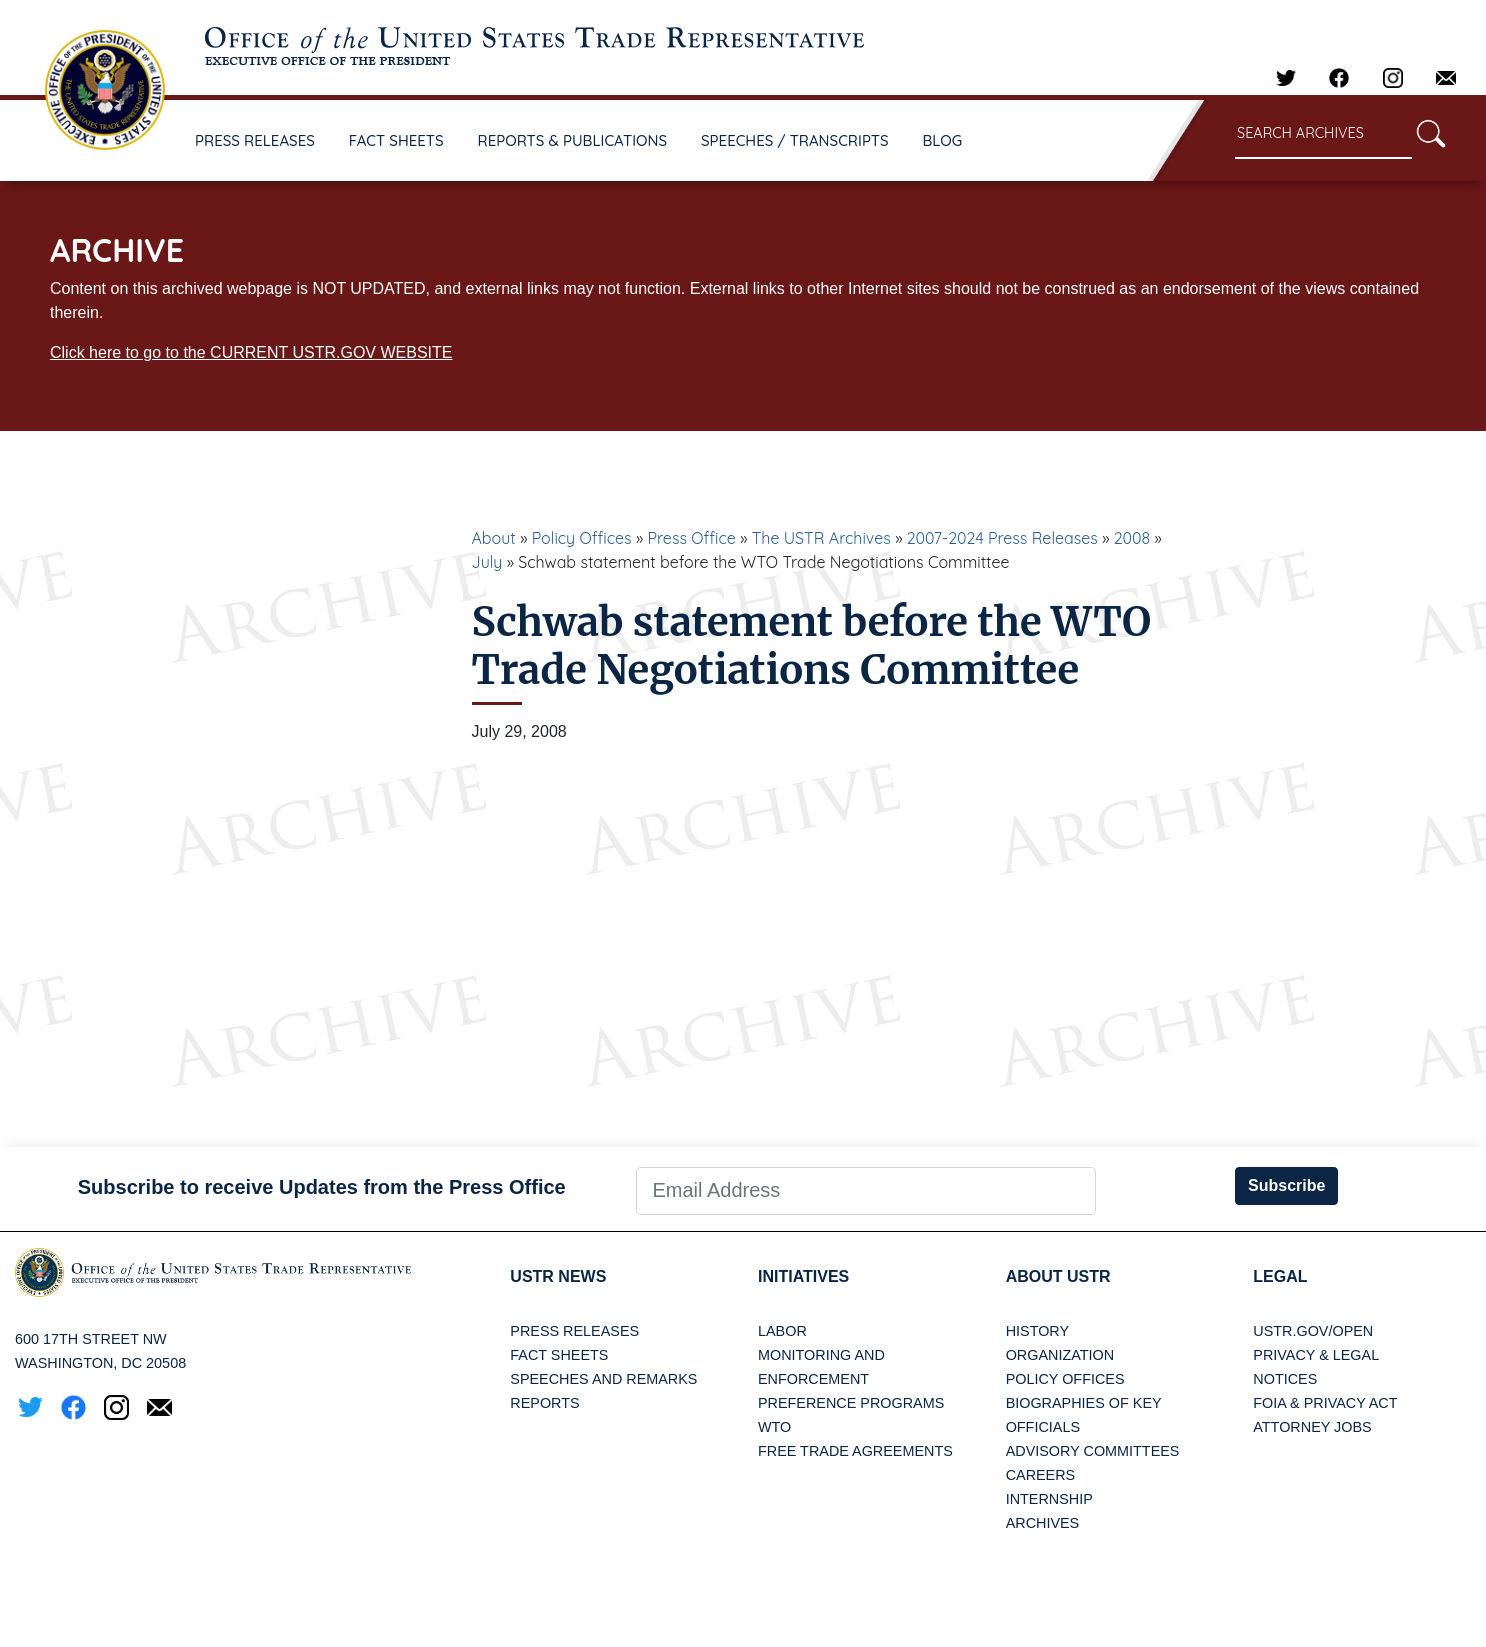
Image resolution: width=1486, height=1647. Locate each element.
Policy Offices (582, 538)
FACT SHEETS (396, 140)
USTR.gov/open (1313, 1331)
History (1037, 1331)
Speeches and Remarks (603, 1379)
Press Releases (574, 1331)
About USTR (1058, 1276)
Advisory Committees (1093, 1451)
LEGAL (1280, 1276)
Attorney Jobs (1312, 1427)
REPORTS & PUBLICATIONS (573, 140)
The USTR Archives (821, 538)
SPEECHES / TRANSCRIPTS (795, 140)
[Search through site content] (1323, 134)
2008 (1132, 538)
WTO (774, 1427)
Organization (1060, 1355)
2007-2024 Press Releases (1002, 538)
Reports (544, 1403)
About (494, 538)
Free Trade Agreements (855, 1451)
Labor (782, 1331)
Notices (1285, 1379)
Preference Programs (851, 1403)
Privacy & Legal (1316, 1355)
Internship (1049, 1499)
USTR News (558, 1276)
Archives (1043, 1523)
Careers (1041, 1475)
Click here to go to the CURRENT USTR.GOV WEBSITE (251, 352)
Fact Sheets (559, 1355)
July (487, 562)
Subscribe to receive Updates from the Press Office (322, 1187)
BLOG (943, 140)
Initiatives (803, 1276)
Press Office (692, 538)
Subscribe (1286, 1185)
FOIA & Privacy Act (1325, 1403)
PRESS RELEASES (255, 140)
